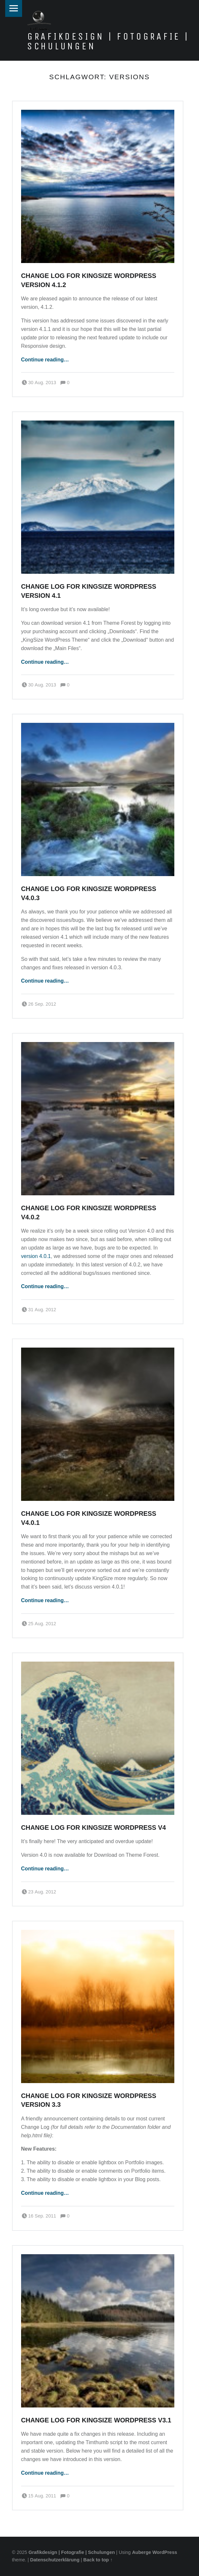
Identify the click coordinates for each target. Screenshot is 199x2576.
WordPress (164, 2552)
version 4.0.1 (36, 1256)
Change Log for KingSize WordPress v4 (93, 1827)
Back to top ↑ (98, 2559)
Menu (13, 8)
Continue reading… (45, 359)
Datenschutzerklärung (55, 2559)
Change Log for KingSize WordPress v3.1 (96, 2420)
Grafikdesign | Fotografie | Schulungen (108, 41)
